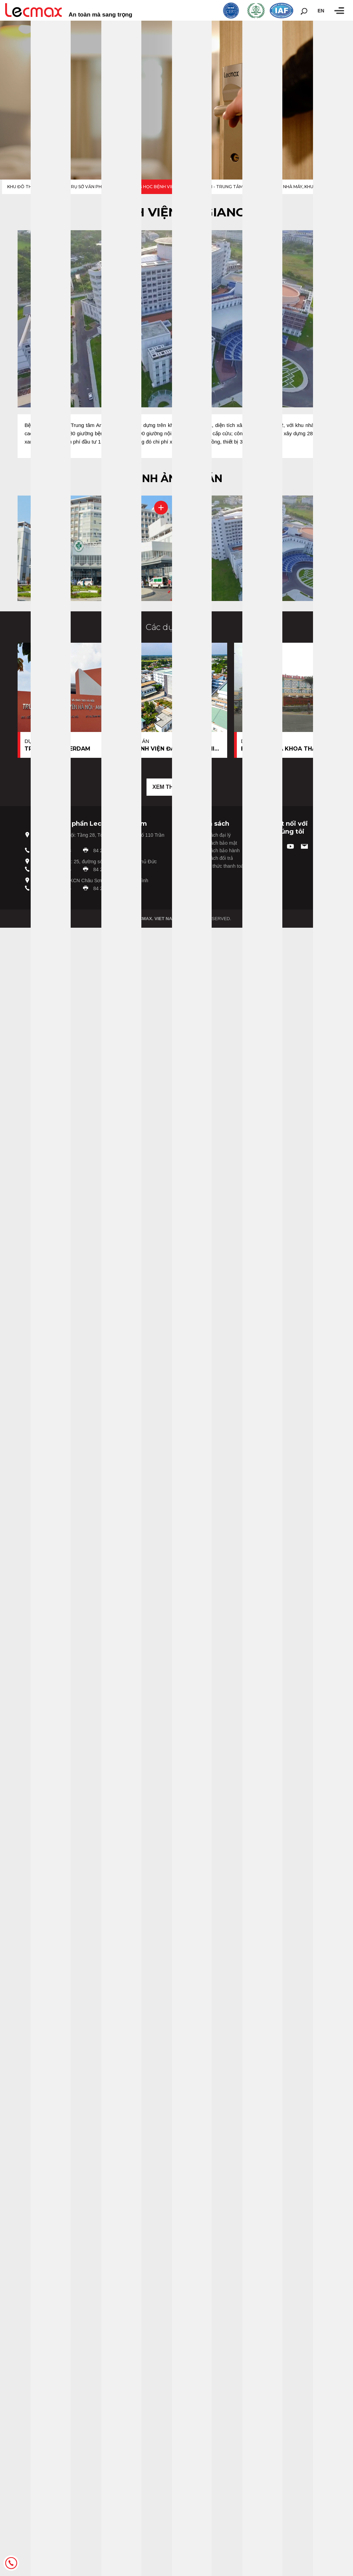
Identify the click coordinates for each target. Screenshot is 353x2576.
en (320, 10)
